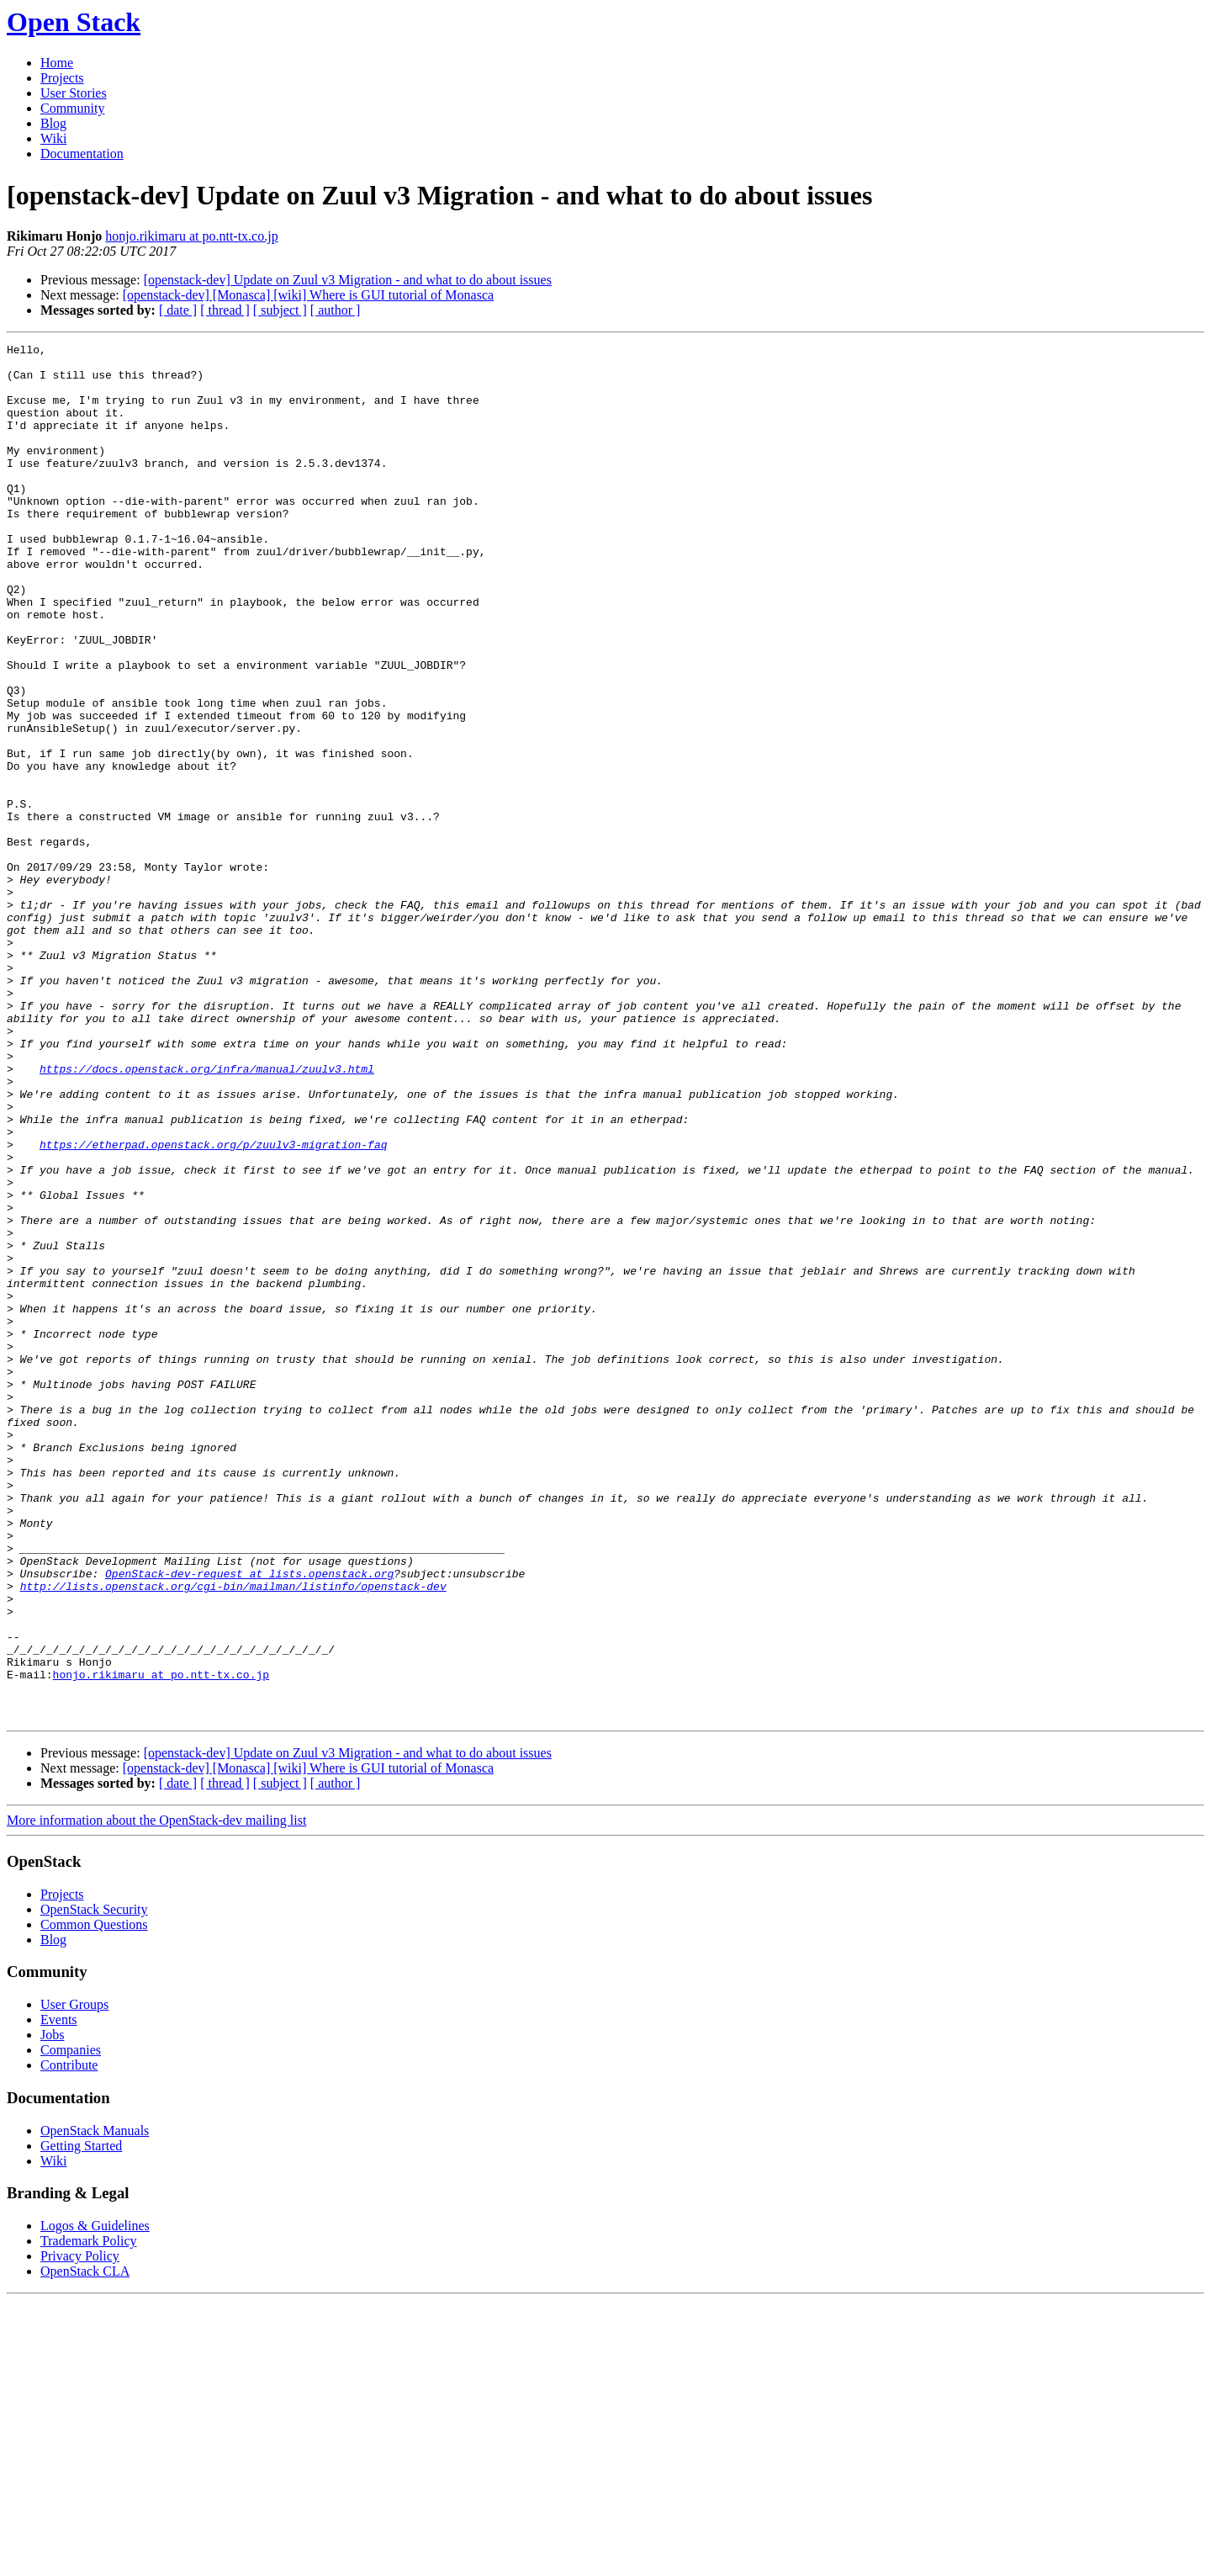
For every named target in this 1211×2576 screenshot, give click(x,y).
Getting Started (81, 2421)
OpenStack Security (94, 2184)
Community (72, 108)
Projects (62, 78)
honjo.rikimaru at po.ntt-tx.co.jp (191, 236)
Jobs (52, 2310)
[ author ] (335, 310)
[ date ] (178, 310)
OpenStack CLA (85, 2546)
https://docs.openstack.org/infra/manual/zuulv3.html (207, 1214)
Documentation (82, 153)
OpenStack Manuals (94, 2405)
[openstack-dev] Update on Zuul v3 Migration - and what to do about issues (348, 280)
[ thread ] (225, 310)
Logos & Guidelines (95, 2501)
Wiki (53, 138)
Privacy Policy (79, 2531)
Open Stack (73, 22)
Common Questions (94, 2199)
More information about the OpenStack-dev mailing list (156, 2095)
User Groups (74, 2279)
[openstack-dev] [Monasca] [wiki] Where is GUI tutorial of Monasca (308, 295)
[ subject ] (280, 310)
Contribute (69, 2340)
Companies (70, 2325)
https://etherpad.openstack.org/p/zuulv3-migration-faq (213, 1305)
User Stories (73, 93)
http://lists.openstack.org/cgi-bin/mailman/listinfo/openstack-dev (233, 1835)
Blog (53, 123)
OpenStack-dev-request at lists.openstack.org (249, 1820)
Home (56, 63)
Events (58, 2294)
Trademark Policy (88, 2516)
